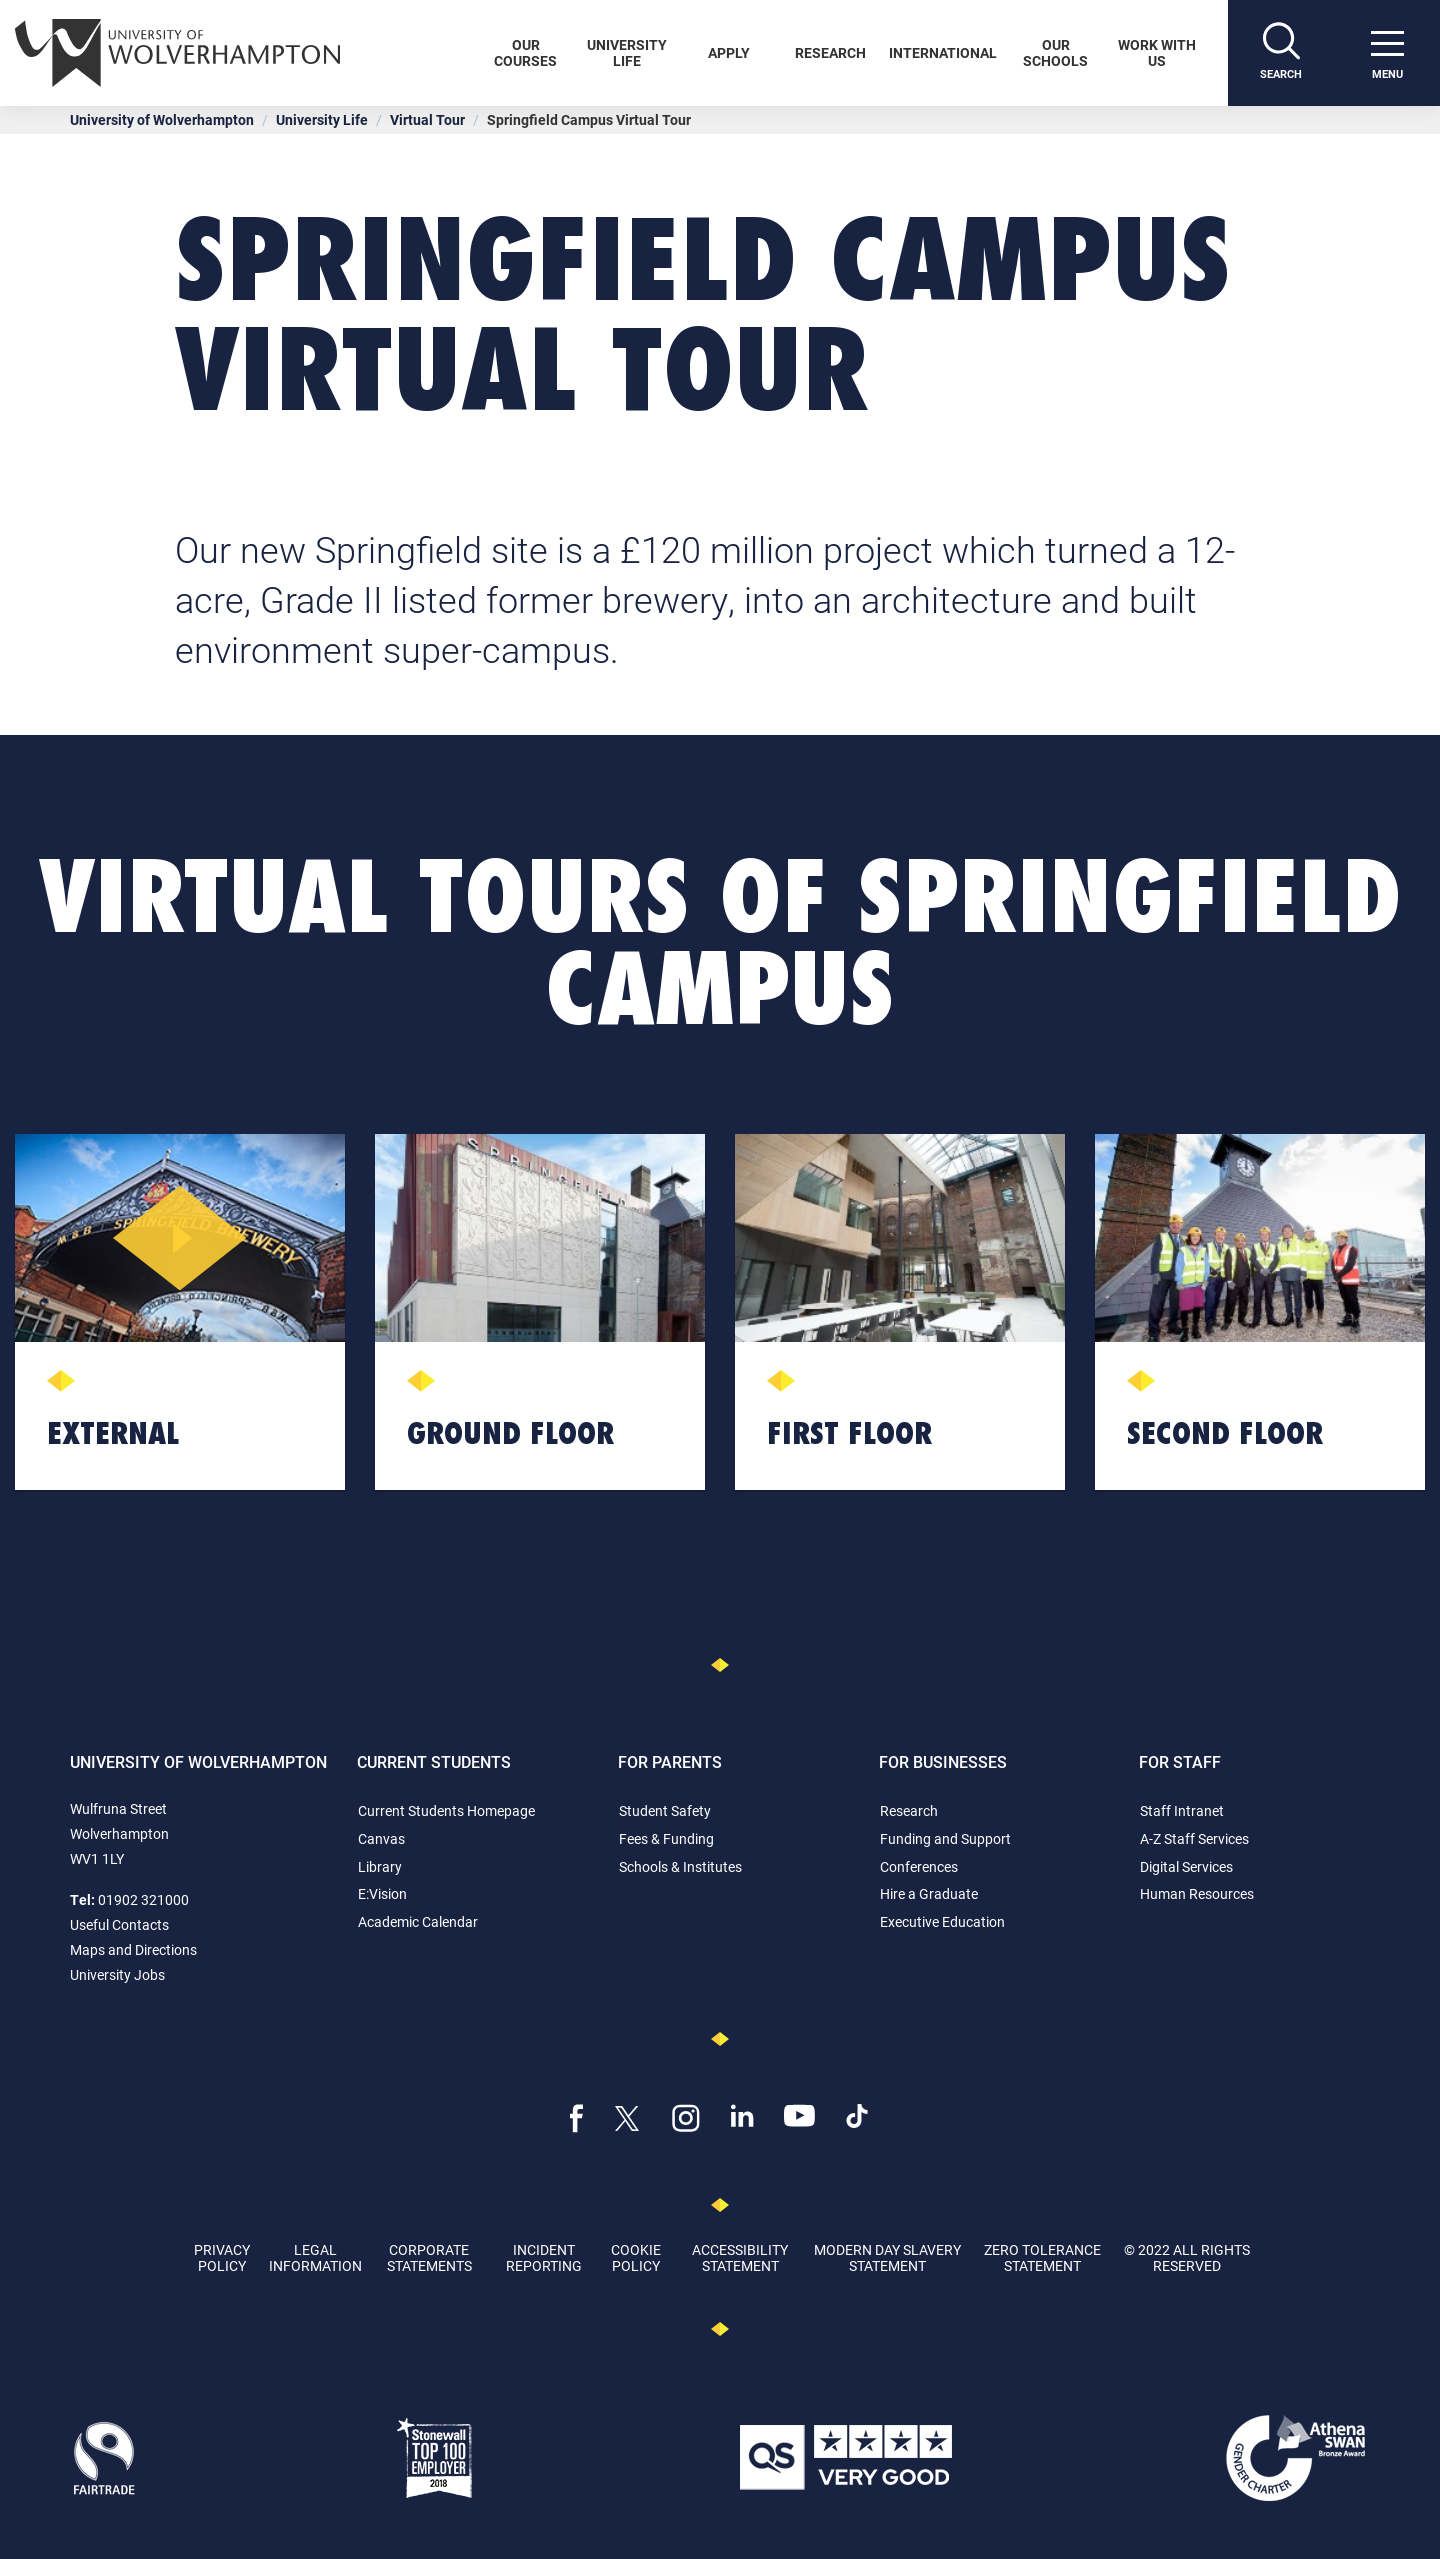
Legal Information (315, 2257)
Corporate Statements (429, 2257)
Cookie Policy (636, 2257)
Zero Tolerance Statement (1042, 2257)
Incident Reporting (544, 2257)
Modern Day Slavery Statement (887, 2257)
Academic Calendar (418, 1921)
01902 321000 (143, 1899)
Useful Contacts (119, 1924)
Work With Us (1157, 52)
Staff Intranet (1182, 1810)
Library (380, 1866)
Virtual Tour (427, 119)
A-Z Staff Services (1194, 1838)
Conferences (919, 1866)
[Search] (1281, 53)
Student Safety (665, 1810)
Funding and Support (945, 1838)
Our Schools (1055, 52)
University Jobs (117, 1974)
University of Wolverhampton (162, 119)
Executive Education (942, 1921)
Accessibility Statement (740, 2257)
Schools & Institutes (680, 1866)
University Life (627, 52)
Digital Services (1186, 1866)
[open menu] (1387, 53)
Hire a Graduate (929, 1893)
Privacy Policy (222, 2257)
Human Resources (1197, 1893)
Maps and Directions (133, 1949)
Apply (729, 52)
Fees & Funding (666, 1838)
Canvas (381, 1838)
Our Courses (525, 52)
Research (830, 52)
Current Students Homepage (446, 1810)
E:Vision (382, 1893)
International (943, 52)
